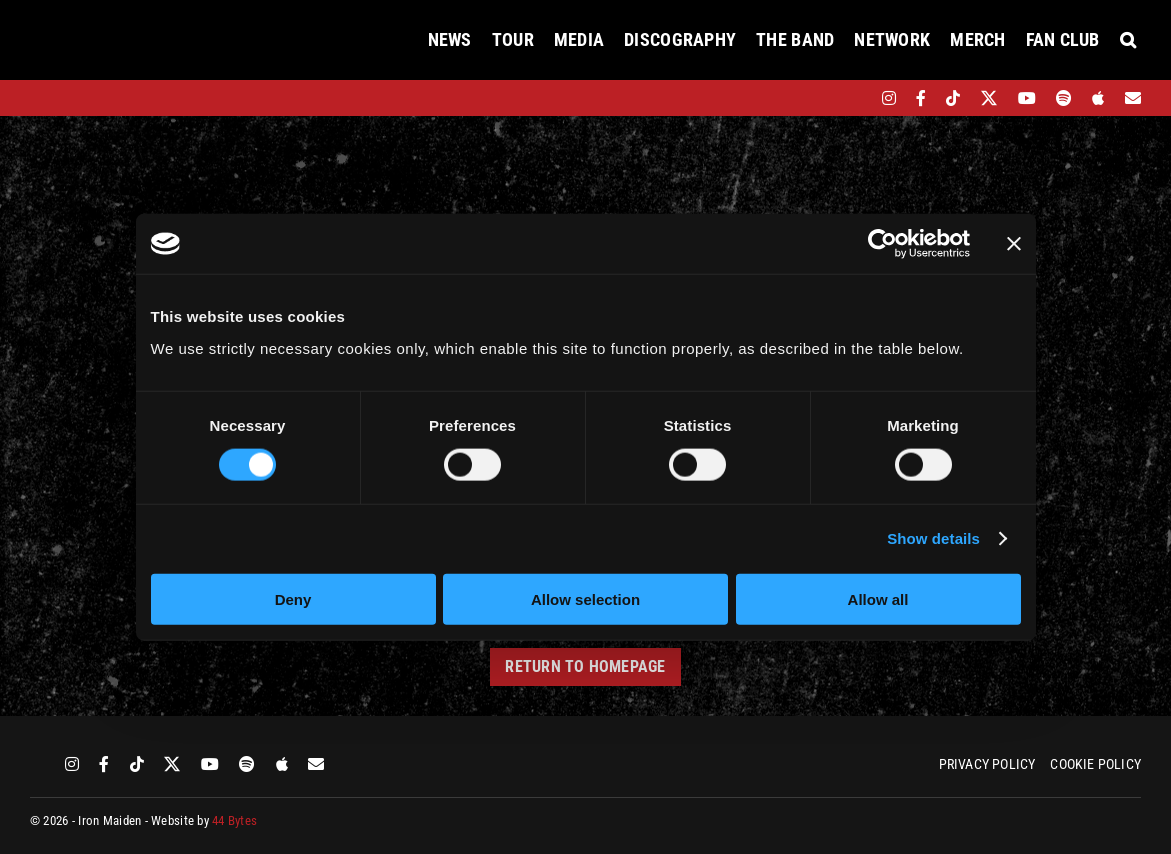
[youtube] (1027, 98)
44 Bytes (234, 820)
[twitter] (989, 98)
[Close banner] (1014, 244)
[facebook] (921, 98)
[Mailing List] (1133, 98)
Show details (933, 538)
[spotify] (1064, 98)
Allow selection (585, 598)
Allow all (878, 598)
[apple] (1098, 98)
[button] (1128, 40)
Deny (293, 598)
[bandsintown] (854, 98)
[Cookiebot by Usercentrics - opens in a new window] (882, 244)
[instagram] (889, 98)
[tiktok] (953, 98)
